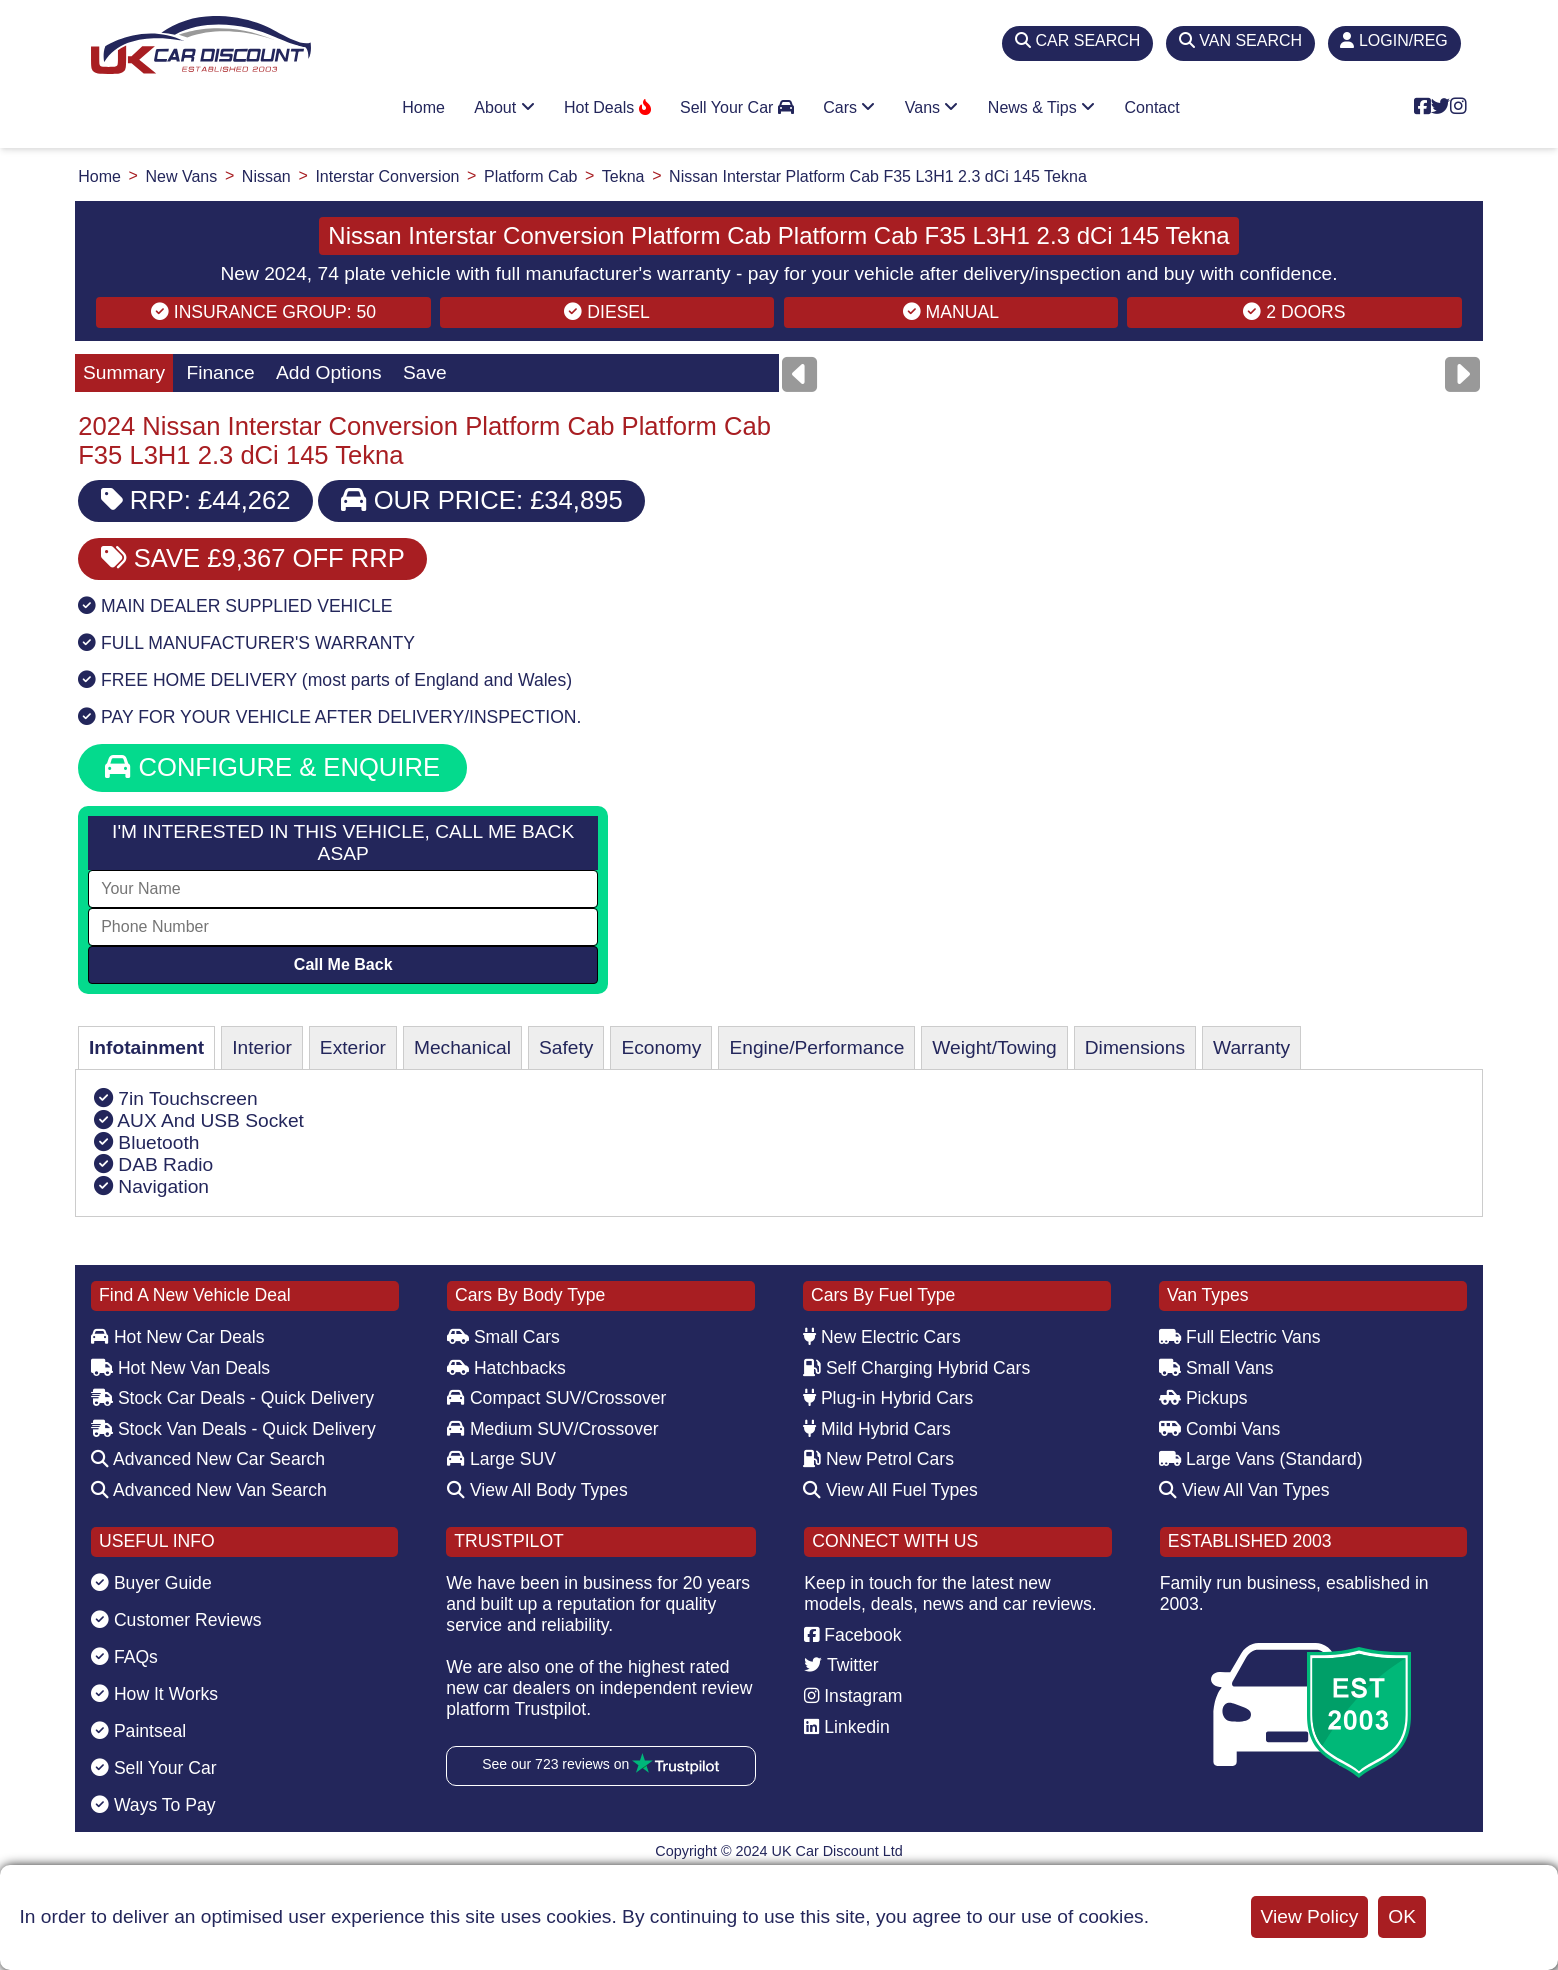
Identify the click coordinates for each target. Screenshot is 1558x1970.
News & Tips (1041, 107)
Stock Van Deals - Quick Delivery (233, 1429)
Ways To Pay (153, 1805)
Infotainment (146, 1047)
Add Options (329, 372)
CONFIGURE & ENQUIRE (272, 767)
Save (425, 372)
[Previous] (799, 374)
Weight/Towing (994, 1047)
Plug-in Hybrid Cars (888, 1398)
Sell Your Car (737, 107)
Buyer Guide (151, 1583)
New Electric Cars (882, 1337)
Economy (661, 1047)
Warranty (1251, 1047)
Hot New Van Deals (180, 1368)
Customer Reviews (176, 1620)
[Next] (1462, 374)
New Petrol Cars (878, 1459)
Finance (220, 372)
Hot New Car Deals (177, 1337)
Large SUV (501, 1459)
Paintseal (138, 1731)
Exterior (353, 1047)
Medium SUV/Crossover (553, 1429)
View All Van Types (1244, 1490)
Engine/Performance (816, 1047)
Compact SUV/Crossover (556, 1398)
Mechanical (462, 1047)
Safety (566, 1047)
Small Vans (1216, 1368)
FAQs (124, 1657)
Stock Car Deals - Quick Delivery (232, 1398)
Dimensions (1135, 1047)
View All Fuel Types (890, 1490)
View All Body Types (537, 1490)
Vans (932, 107)
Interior (262, 1047)
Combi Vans (1219, 1429)
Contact (1152, 107)
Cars (849, 107)
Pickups (1203, 1398)
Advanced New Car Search (208, 1459)
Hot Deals (607, 107)
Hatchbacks (506, 1368)
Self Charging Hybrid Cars (916, 1368)
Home (423, 107)
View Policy (1310, 1916)
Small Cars (503, 1337)
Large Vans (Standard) (1261, 1459)
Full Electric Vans (1240, 1337)
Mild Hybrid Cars (877, 1429)
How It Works (154, 1694)
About (504, 107)
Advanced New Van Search (209, 1490)
